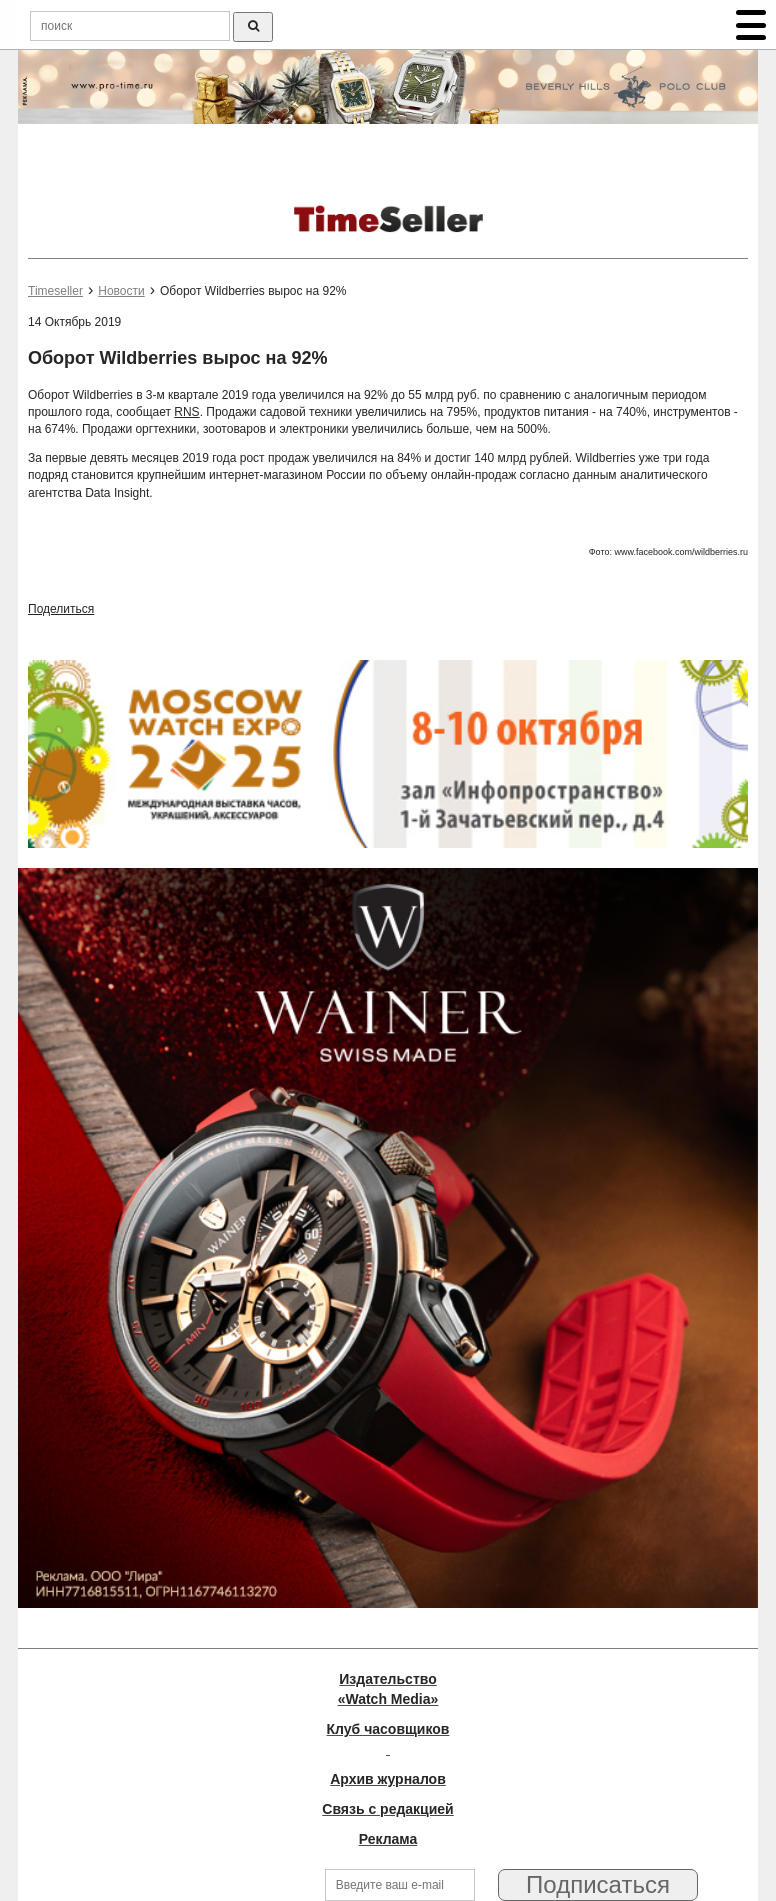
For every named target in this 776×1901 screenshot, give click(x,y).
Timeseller (55, 291)
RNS (186, 412)
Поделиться (61, 609)
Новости (121, 291)
